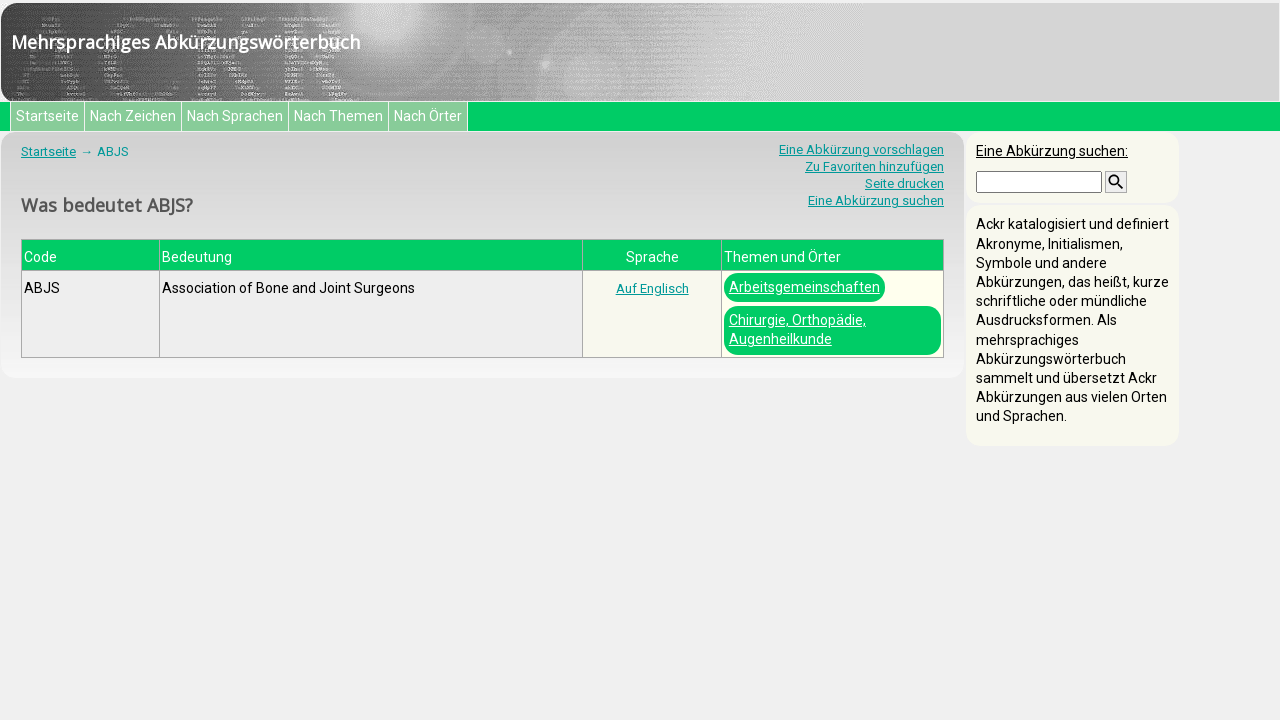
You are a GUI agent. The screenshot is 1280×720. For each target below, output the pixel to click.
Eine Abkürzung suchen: (1052, 151)
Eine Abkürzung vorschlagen (861, 149)
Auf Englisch (652, 288)
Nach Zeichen (133, 116)
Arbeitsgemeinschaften (804, 287)
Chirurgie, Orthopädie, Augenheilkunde (797, 329)
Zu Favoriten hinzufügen (874, 166)
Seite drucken (904, 183)
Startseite (47, 116)
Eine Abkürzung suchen (876, 200)
